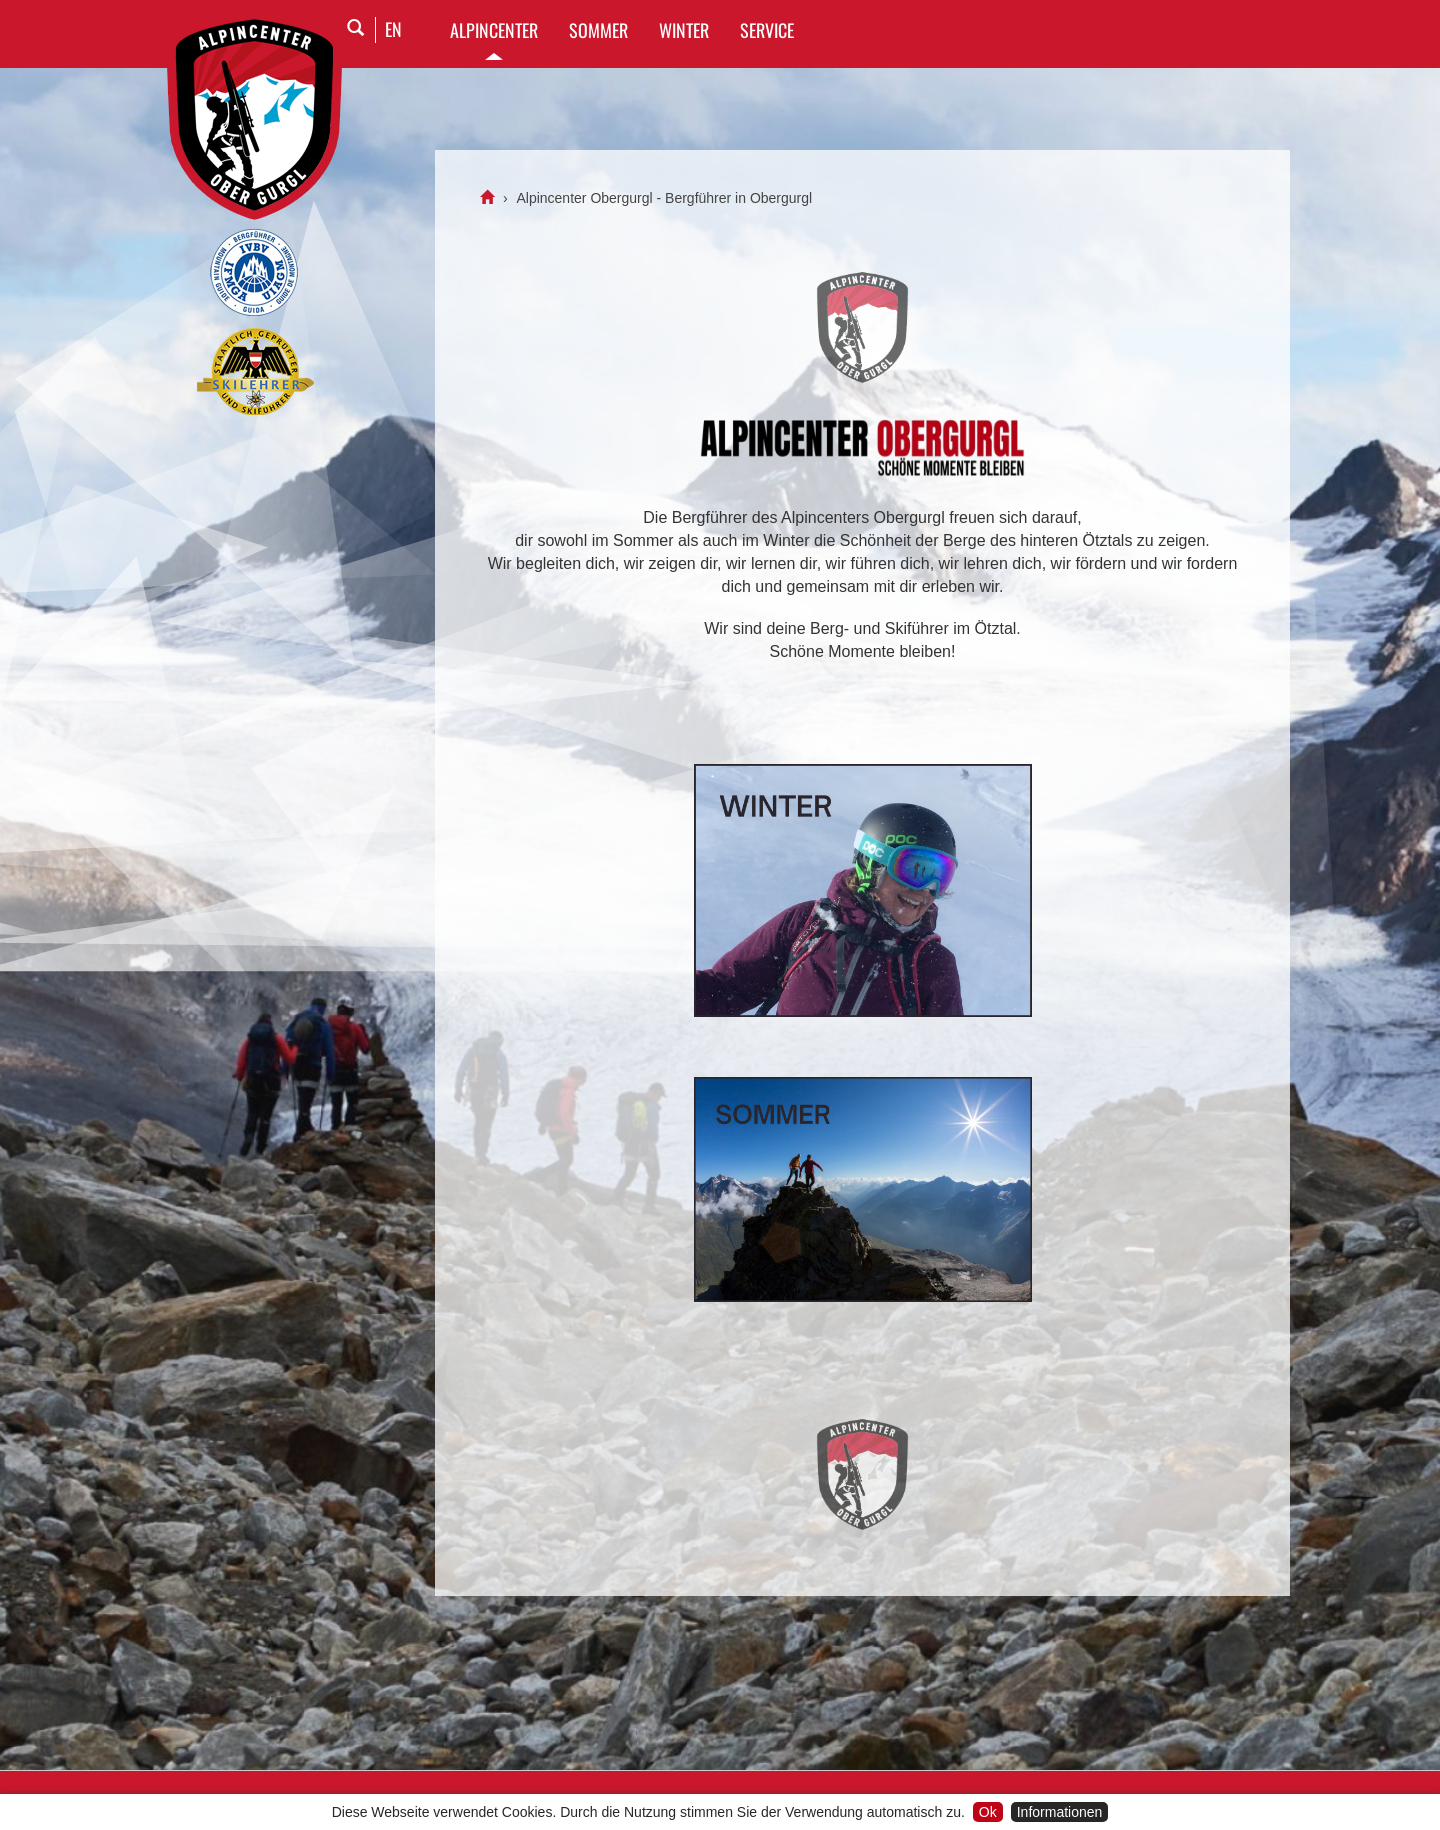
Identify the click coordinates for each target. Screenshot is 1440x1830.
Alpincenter (494, 30)
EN (393, 29)
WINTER (684, 30)
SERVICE (767, 30)
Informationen (1060, 1812)
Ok (988, 1812)
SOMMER (598, 30)
